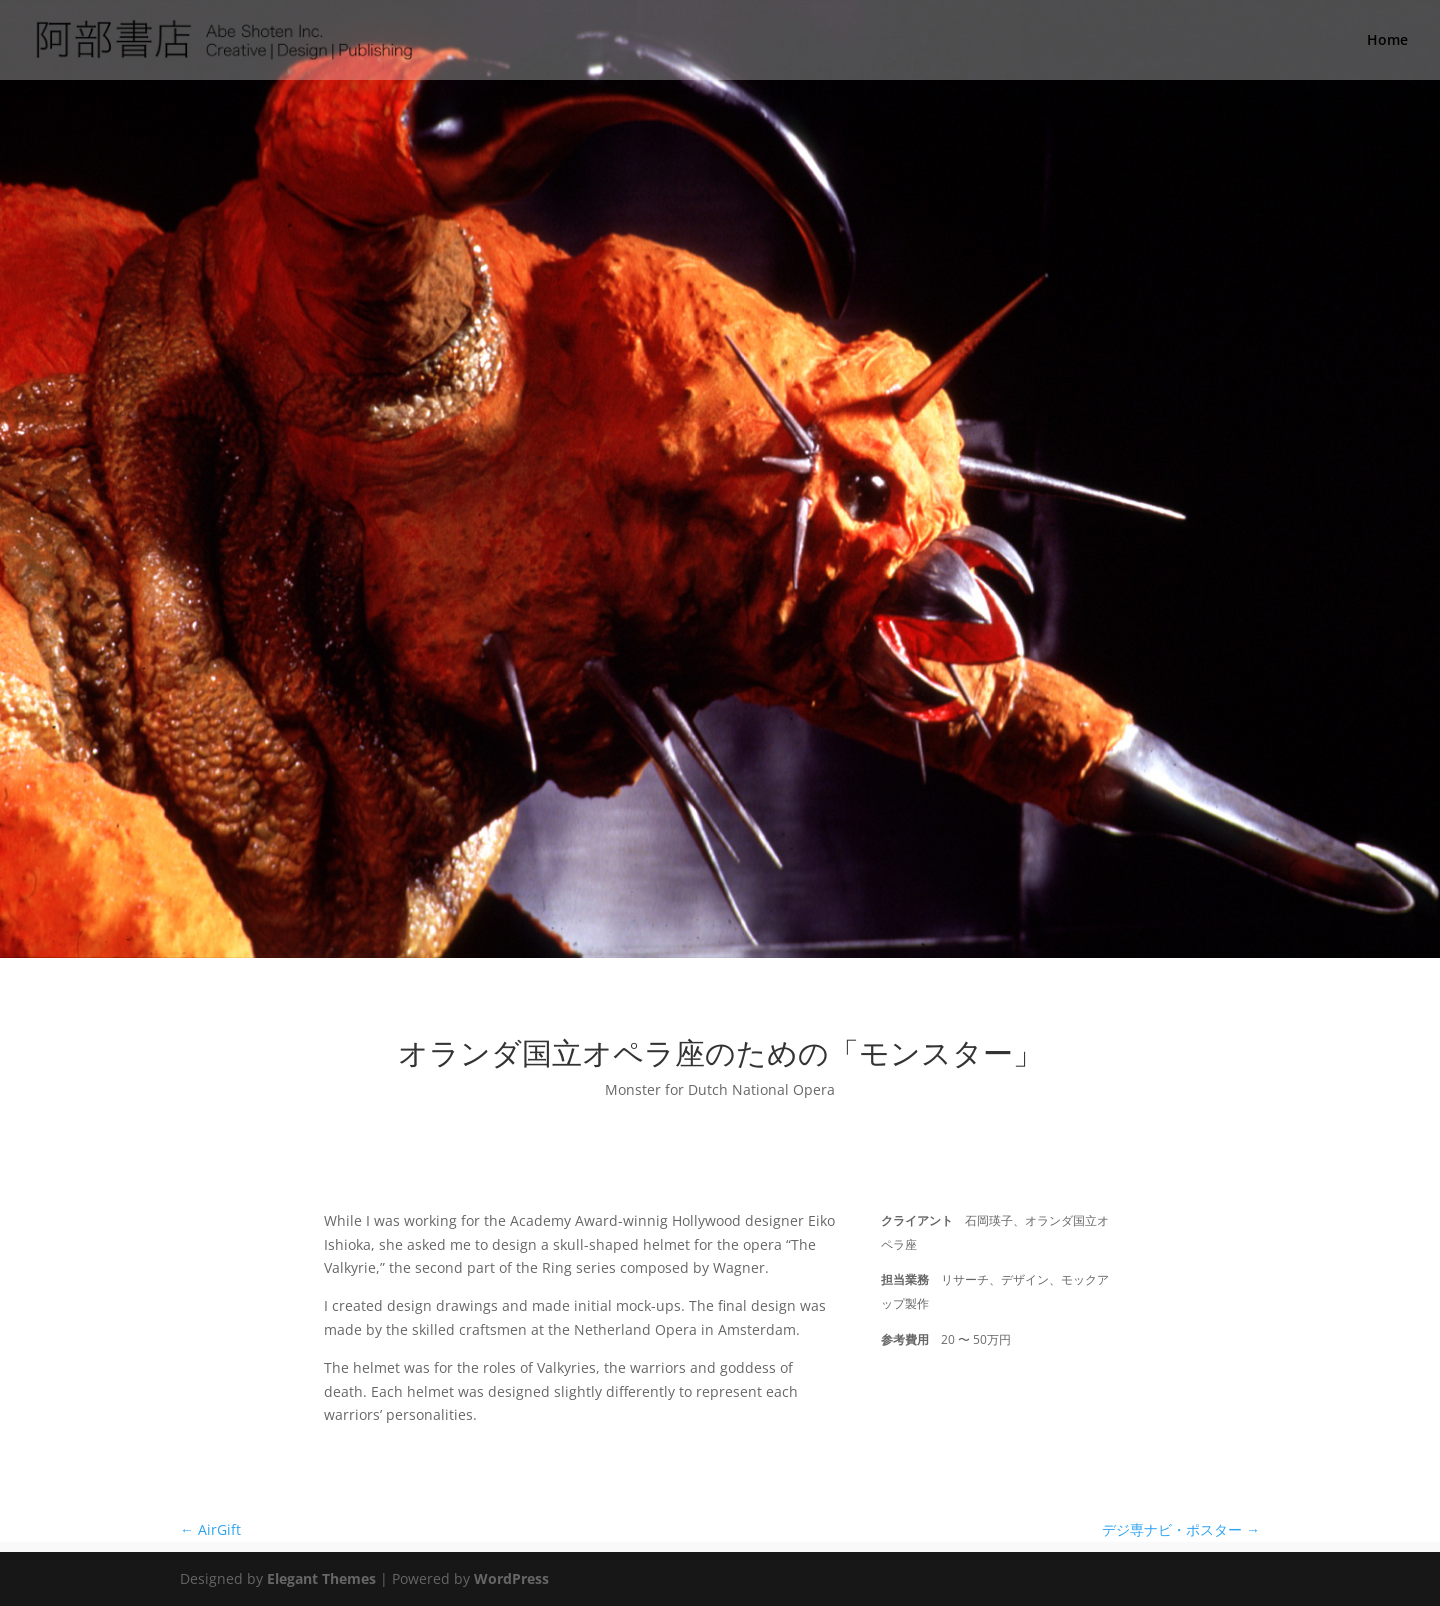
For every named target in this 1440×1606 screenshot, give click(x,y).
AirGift (210, 1529)
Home (1387, 41)
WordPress (511, 1578)
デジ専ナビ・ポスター (1181, 1529)
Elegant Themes (321, 1578)
